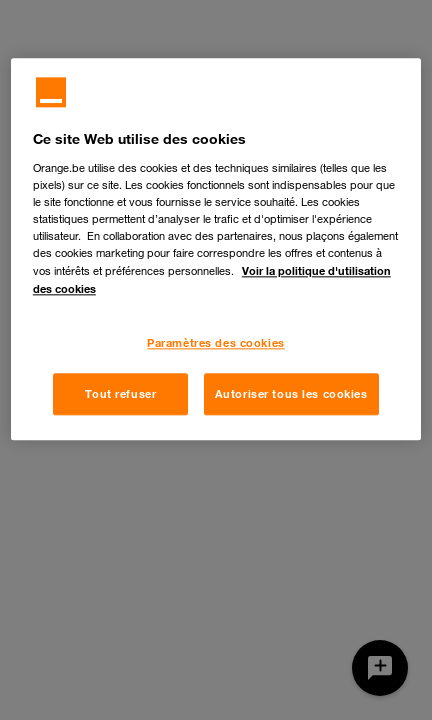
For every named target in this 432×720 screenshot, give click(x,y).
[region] (216, 249)
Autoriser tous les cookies (291, 393)
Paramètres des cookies (216, 342)
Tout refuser (120, 393)
